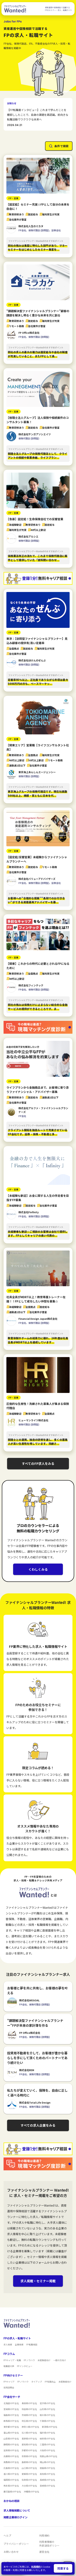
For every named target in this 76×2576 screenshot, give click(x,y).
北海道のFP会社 (11, 2403)
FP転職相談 (31, 2344)
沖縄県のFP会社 (31, 2491)
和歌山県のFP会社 (48, 2456)
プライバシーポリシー (16, 2543)
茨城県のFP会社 (29, 2414)
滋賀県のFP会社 (11, 2450)
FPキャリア (9, 2381)
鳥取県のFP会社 (11, 2462)
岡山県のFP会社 (47, 2462)
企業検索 (19, 2344)
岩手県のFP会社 (47, 2403)
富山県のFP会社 (11, 2432)
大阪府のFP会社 (47, 2450)
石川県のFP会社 (29, 2432)
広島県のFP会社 (11, 2467)
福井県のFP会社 (47, 2432)
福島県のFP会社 (11, 2414)
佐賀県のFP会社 (29, 2479)
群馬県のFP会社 (11, 2420)
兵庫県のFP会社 (11, 2456)
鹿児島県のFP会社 (12, 2491)
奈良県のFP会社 (29, 2456)
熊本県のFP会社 (11, 2485)
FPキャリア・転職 (12, 2360)
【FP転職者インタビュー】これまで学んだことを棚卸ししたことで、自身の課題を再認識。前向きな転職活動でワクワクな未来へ (37, 114)
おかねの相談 (12, 2501)
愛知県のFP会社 (29, 2444)
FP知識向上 (50, 2381)
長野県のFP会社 (29, 2438)
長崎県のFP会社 (47, 2479)
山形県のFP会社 (47, 2409)
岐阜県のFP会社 (47, 2438)
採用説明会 (9, 2387)
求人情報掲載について (17, 2510)
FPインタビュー (24, 2366)
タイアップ (36, 2381)
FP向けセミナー (13, 2375)
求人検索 (8, 2344)
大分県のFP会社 (29, 2485)
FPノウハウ (29, 2360)
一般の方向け (59, 2360)
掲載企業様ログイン (16, 2517)
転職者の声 (9, 2366)
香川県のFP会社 (11, 2473)
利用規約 (35, 2566)
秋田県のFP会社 (29, 2409)
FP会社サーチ (12, 2397)
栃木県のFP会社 (47, 2414)
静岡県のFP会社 (11, 2444)
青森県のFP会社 (29, 2403)
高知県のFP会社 (47, 2473)
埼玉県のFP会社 (29, 2420)
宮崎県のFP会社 (47, 2485)
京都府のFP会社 (29, 2450)
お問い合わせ (11, 2552)
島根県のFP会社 (29, 2462)
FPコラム (9, 2354)
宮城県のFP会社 (11, 2409)
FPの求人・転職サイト (17, 2338)
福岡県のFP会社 (11, 2479)
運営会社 (44, 2552)
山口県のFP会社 (29, 2467)
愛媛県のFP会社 (29, 2473)
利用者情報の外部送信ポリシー (49, 2543)
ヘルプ (7, 2535)
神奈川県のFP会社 (30, 2426)
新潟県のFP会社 (49, 2426)
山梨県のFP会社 (11, 2438)
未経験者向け (44, 2360)
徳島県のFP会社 (47, 2467)
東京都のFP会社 (11, 2426)
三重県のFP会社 (47, 2444)
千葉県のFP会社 (47, 2420)
